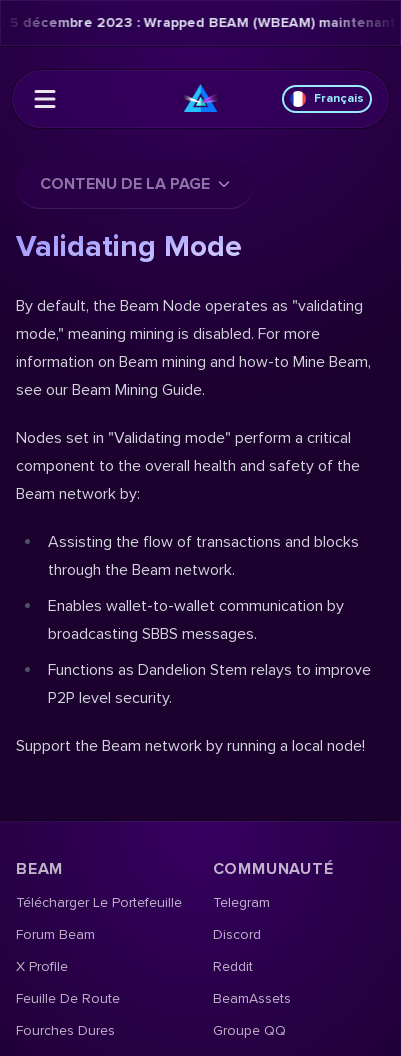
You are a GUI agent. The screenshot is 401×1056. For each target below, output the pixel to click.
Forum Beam (55, 934)
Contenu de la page (135, 184)
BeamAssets (252, 998)
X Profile (42, 966)
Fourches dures (65, 1030)
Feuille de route (68, 998)
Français (327, 99)
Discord (237, 934)
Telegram (241, 902)
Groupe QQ (249, 1030)
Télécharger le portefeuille (99, 902)
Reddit (233, 966)
